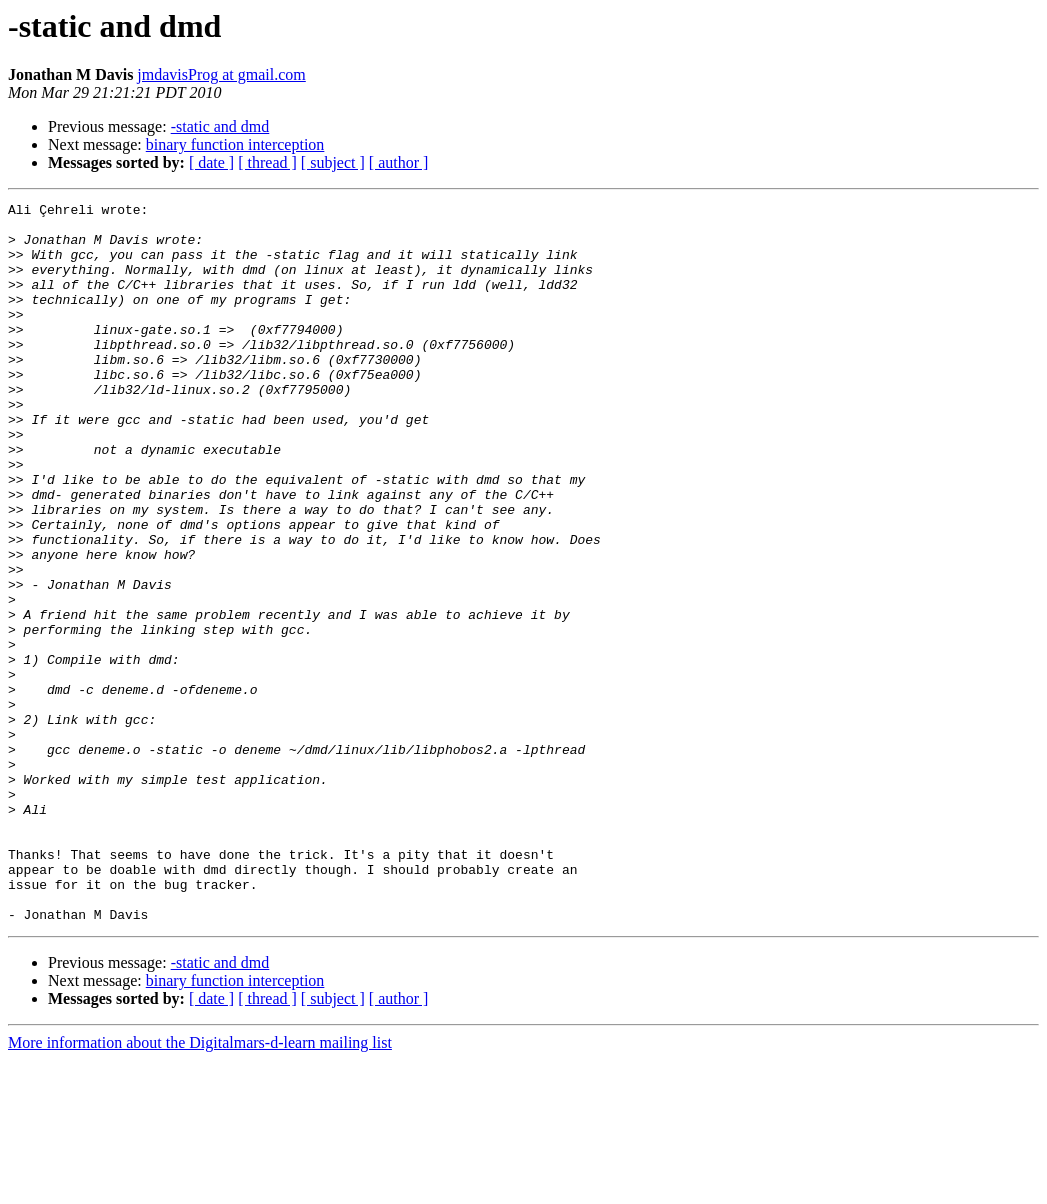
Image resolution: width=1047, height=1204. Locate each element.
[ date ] (211, 162)
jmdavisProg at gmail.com (221, 74)
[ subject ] (333, 162)
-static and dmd (220, 126)
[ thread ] (267, 162)
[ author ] (399, 162)
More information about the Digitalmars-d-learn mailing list (200, 1186)
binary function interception (235, 144)
